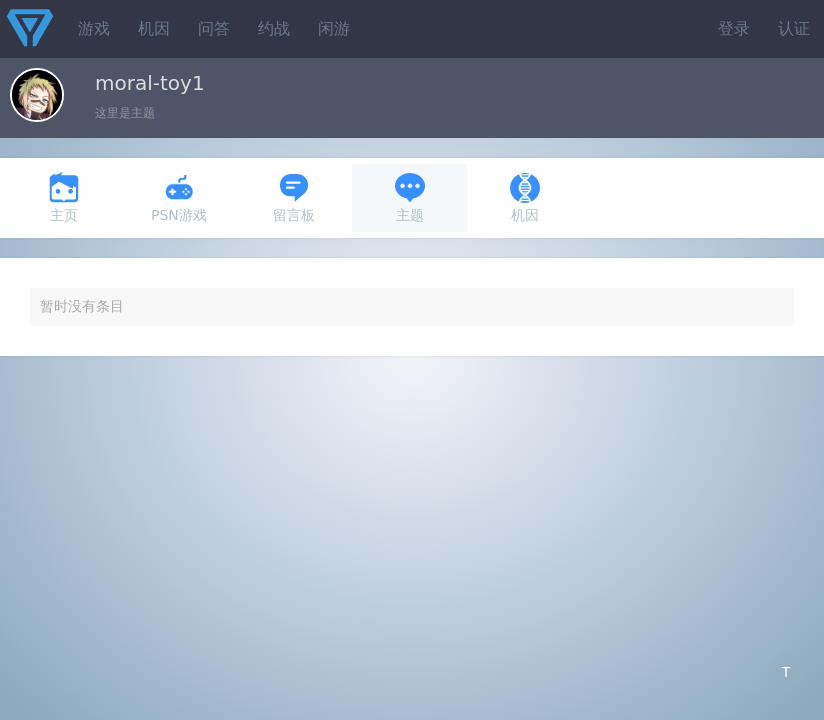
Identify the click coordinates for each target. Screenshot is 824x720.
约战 (274, 28)
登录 (734, 28)
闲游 (334, 28)
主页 (64, 197)
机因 (154, 28)
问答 (214, 28)
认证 (794, 28)
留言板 (294, 197)
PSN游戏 (179, 197)
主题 (410, 197)
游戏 (94, 28)
